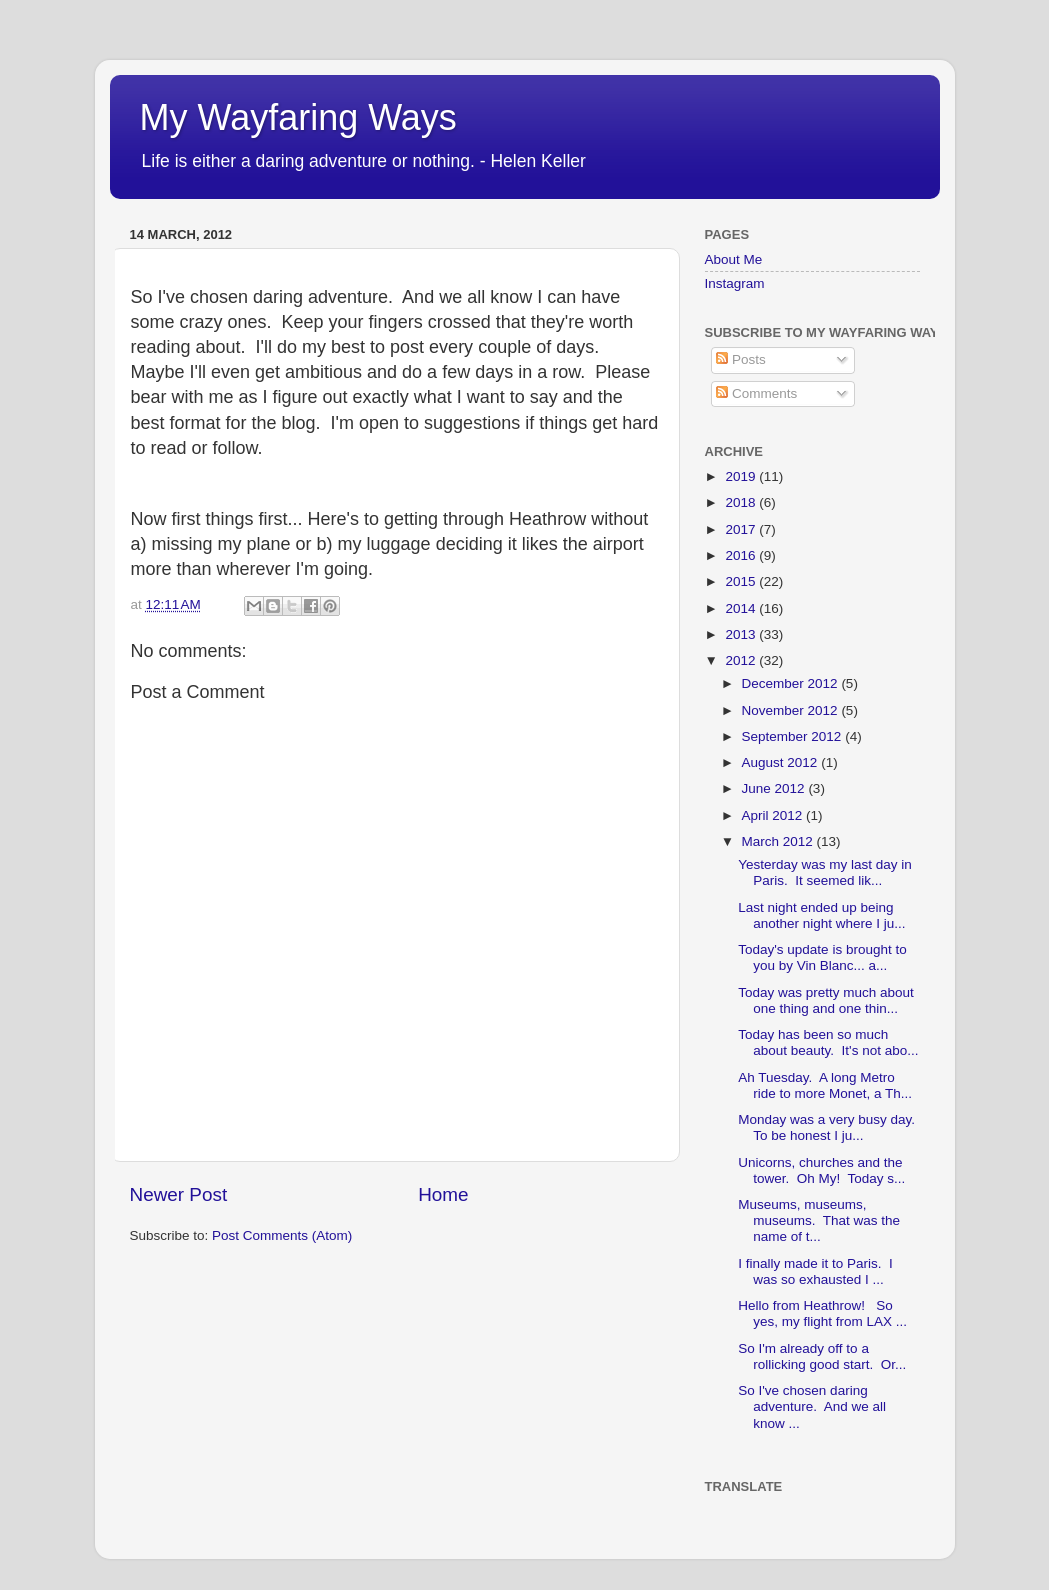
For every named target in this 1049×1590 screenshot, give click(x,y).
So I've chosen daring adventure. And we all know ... (812, 1406)
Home (443, 1194)
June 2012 (775, 788)
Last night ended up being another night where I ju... (821, 915)
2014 (742, 608)
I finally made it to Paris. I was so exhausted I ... (815, 1271)
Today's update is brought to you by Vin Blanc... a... (822, 957)
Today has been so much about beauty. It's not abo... (828, 1042)
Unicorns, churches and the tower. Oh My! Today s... (821, 1170)
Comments (756, 393)
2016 (742, 555)
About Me (734, 259)
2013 (742, 634)
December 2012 (792, 683)
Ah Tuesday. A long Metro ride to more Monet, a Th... (825, 1085)
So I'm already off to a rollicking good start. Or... (822, 1356)
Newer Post (179, 1194)
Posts (741, 359)
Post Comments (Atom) (282, 1235)
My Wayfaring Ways (298, 117)
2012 (742, 660)
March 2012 (779, 841)
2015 (742, 581)
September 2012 (794, 736)
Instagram (735, 283)
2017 (742, 529)
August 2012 (782, 762)
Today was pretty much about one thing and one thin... (826, 1000)
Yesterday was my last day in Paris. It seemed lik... (825, 872)
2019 (742, 476)
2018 (742, 502)
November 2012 (792, 710)
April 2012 (774, 815)
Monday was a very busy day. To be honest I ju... (828, 1127)
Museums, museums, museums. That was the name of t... (819, 1220)
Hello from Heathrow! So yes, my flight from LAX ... (822, 1313)
